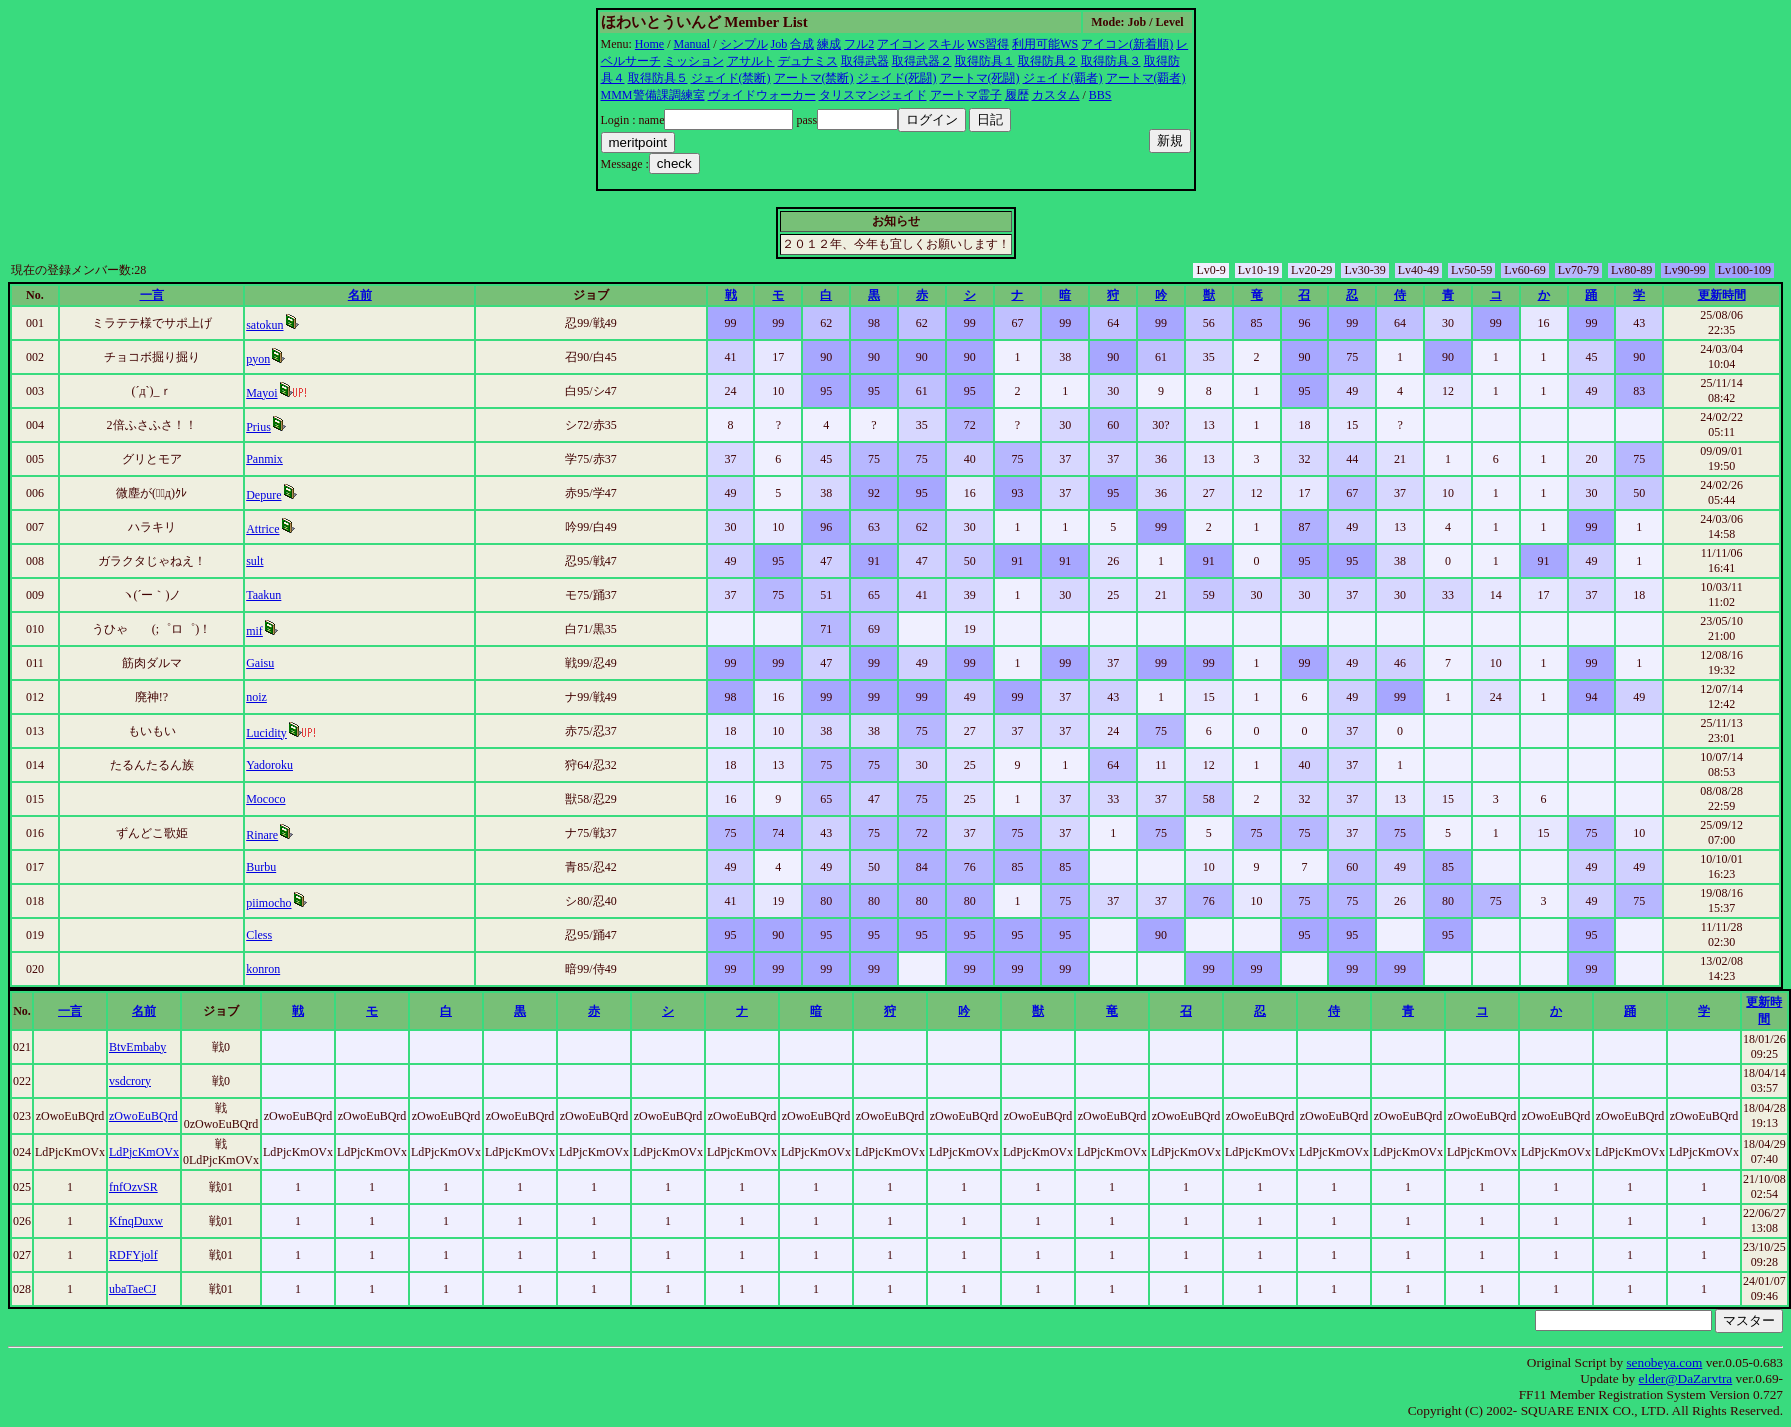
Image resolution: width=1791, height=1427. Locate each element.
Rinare (262, 835)
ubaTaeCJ (132, 1289)
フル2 (859, 44)
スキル (946, 44)
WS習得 (988, 44)
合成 (802, 44)
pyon (258, 359)
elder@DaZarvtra (1686, 1378)
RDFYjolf (133, 1255)
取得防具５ (658, 78)
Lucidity (266, 733)
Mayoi (261, 393)
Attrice (262, 529)
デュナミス (808, 61)
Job (779, 44)
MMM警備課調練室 (653, 95)
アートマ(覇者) (1146, 78)
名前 (360, 295)
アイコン (901, 44)
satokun (264, 325)
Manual (692, 44)
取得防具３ (1111, 61)
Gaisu (260, 663)
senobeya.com (1664, 1362)
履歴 (1017, 95)
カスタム (1056, 95)
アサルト (751, 61)
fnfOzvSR (133, 1187)
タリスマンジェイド (873, 95)
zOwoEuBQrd (143, 1116)
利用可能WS (1045, 44)
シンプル (744, 44)
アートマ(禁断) (814, 78)
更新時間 (1722, 295)
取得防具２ (1048, 61)
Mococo (265, 799)
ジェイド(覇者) (1063, 78)
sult (254, 561)
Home (649, 44)
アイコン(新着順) (1127, 44)
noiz (256, 697)
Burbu (261, 867)
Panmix (264, 459)
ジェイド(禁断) (731, 78)
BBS (1100, 95)
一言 (152, 295)
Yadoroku (269, 765)
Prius (258, 427)
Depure (263, 495)
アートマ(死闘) (980, 78)
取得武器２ (922, 61)
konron (263, 969)
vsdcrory (130, 1081)
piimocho (268, 903)
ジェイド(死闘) (897, 78)
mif (254, 631)
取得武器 (865, 61)
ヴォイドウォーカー (762, 95)
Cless (259, 935)
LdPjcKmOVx (144, 1152)
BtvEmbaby (137, 1047)
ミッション (694, 61)
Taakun (263, 595)
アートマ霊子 (966, 95)
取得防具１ (985, 61)
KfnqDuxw (136, 1221)
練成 (829, 44)
